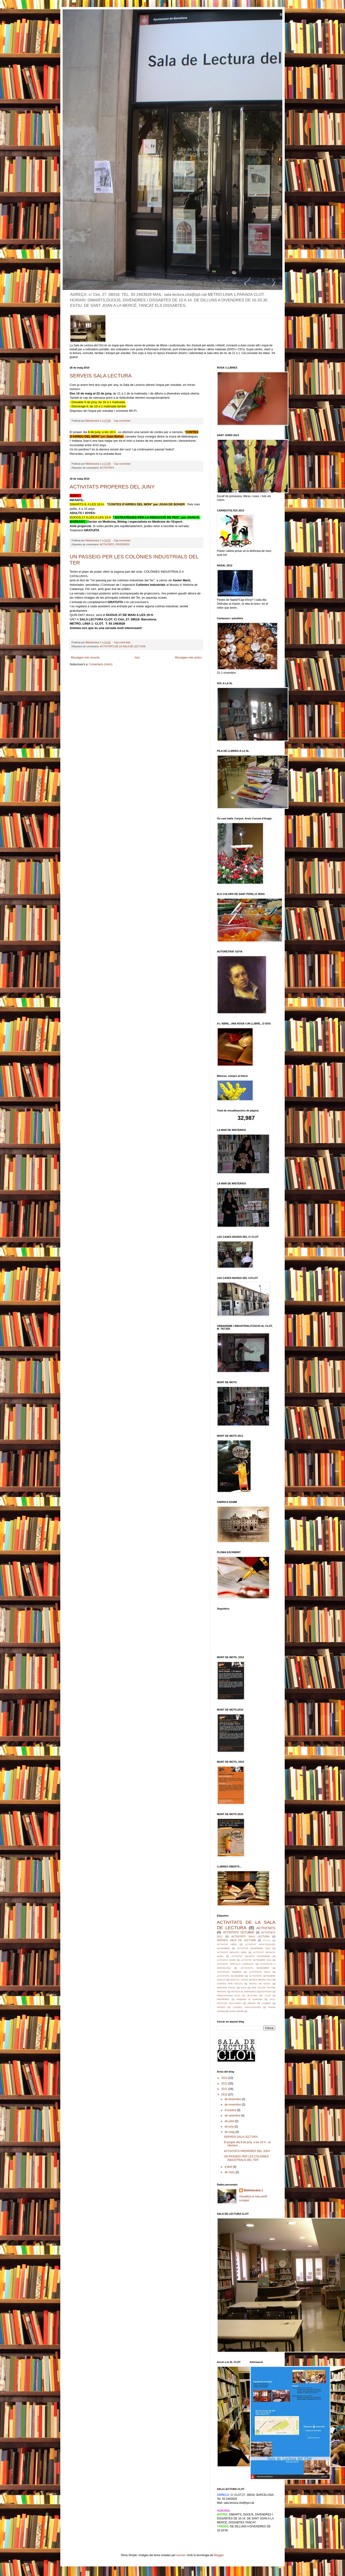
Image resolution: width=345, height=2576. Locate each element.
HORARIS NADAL (226, 1987)
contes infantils (236, 2011)
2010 (224, 2094)
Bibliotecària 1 (253, 2190)
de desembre (233, 2099)
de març (230, 2172)
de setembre (233, 2115)
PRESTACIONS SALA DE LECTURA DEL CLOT (244, 1995)
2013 (224, 2078)
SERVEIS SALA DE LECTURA (236, 1940)
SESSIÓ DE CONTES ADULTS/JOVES (239, 2007)
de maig (230, 2132)
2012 (224, 2083)
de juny (229, 2126)
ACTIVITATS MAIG (259, 1972)
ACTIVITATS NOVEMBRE (230, 1976)
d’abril (229, 2166)
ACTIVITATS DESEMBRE (255, 1968)
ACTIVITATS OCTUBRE (238, 1932)
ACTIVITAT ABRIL (227, 1944)
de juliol (230, 2121)
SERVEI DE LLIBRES (259, 2003)
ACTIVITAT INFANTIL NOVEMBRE (250, 1956)
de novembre (233, 2104)
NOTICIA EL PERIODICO (244, 1991)
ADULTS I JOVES (239, 1979)
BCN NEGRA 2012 (262, 1979)
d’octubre (231, 2110)
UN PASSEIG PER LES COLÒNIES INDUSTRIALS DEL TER (246, 2158)
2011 (224, 2089)
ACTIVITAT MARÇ (226, 1960)
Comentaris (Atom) (100, 664)
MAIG (244, 1987)
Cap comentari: (123, 420)
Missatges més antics (188, 657)
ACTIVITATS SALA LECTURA (250, 1936)
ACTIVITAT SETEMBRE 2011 (256, 1960)
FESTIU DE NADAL (260, 1983)
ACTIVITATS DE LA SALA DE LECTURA (123, 646)
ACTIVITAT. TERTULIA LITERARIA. (235, 1964)
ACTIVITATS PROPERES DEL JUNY (112, 487)
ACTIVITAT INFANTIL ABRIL (232, 1952)
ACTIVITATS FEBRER (229, 1972)
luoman (181, 2555)
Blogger (218, 2555)
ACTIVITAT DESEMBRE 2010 (253, 1948)
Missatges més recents (85, 657)
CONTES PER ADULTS (230, 1983)
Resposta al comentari (249, 1999)
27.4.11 (267, 1940)
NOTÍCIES (266, 1991)
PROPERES (122, 544)
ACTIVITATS (107, 467)
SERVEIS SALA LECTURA (101, 376)
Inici (137, 657)
